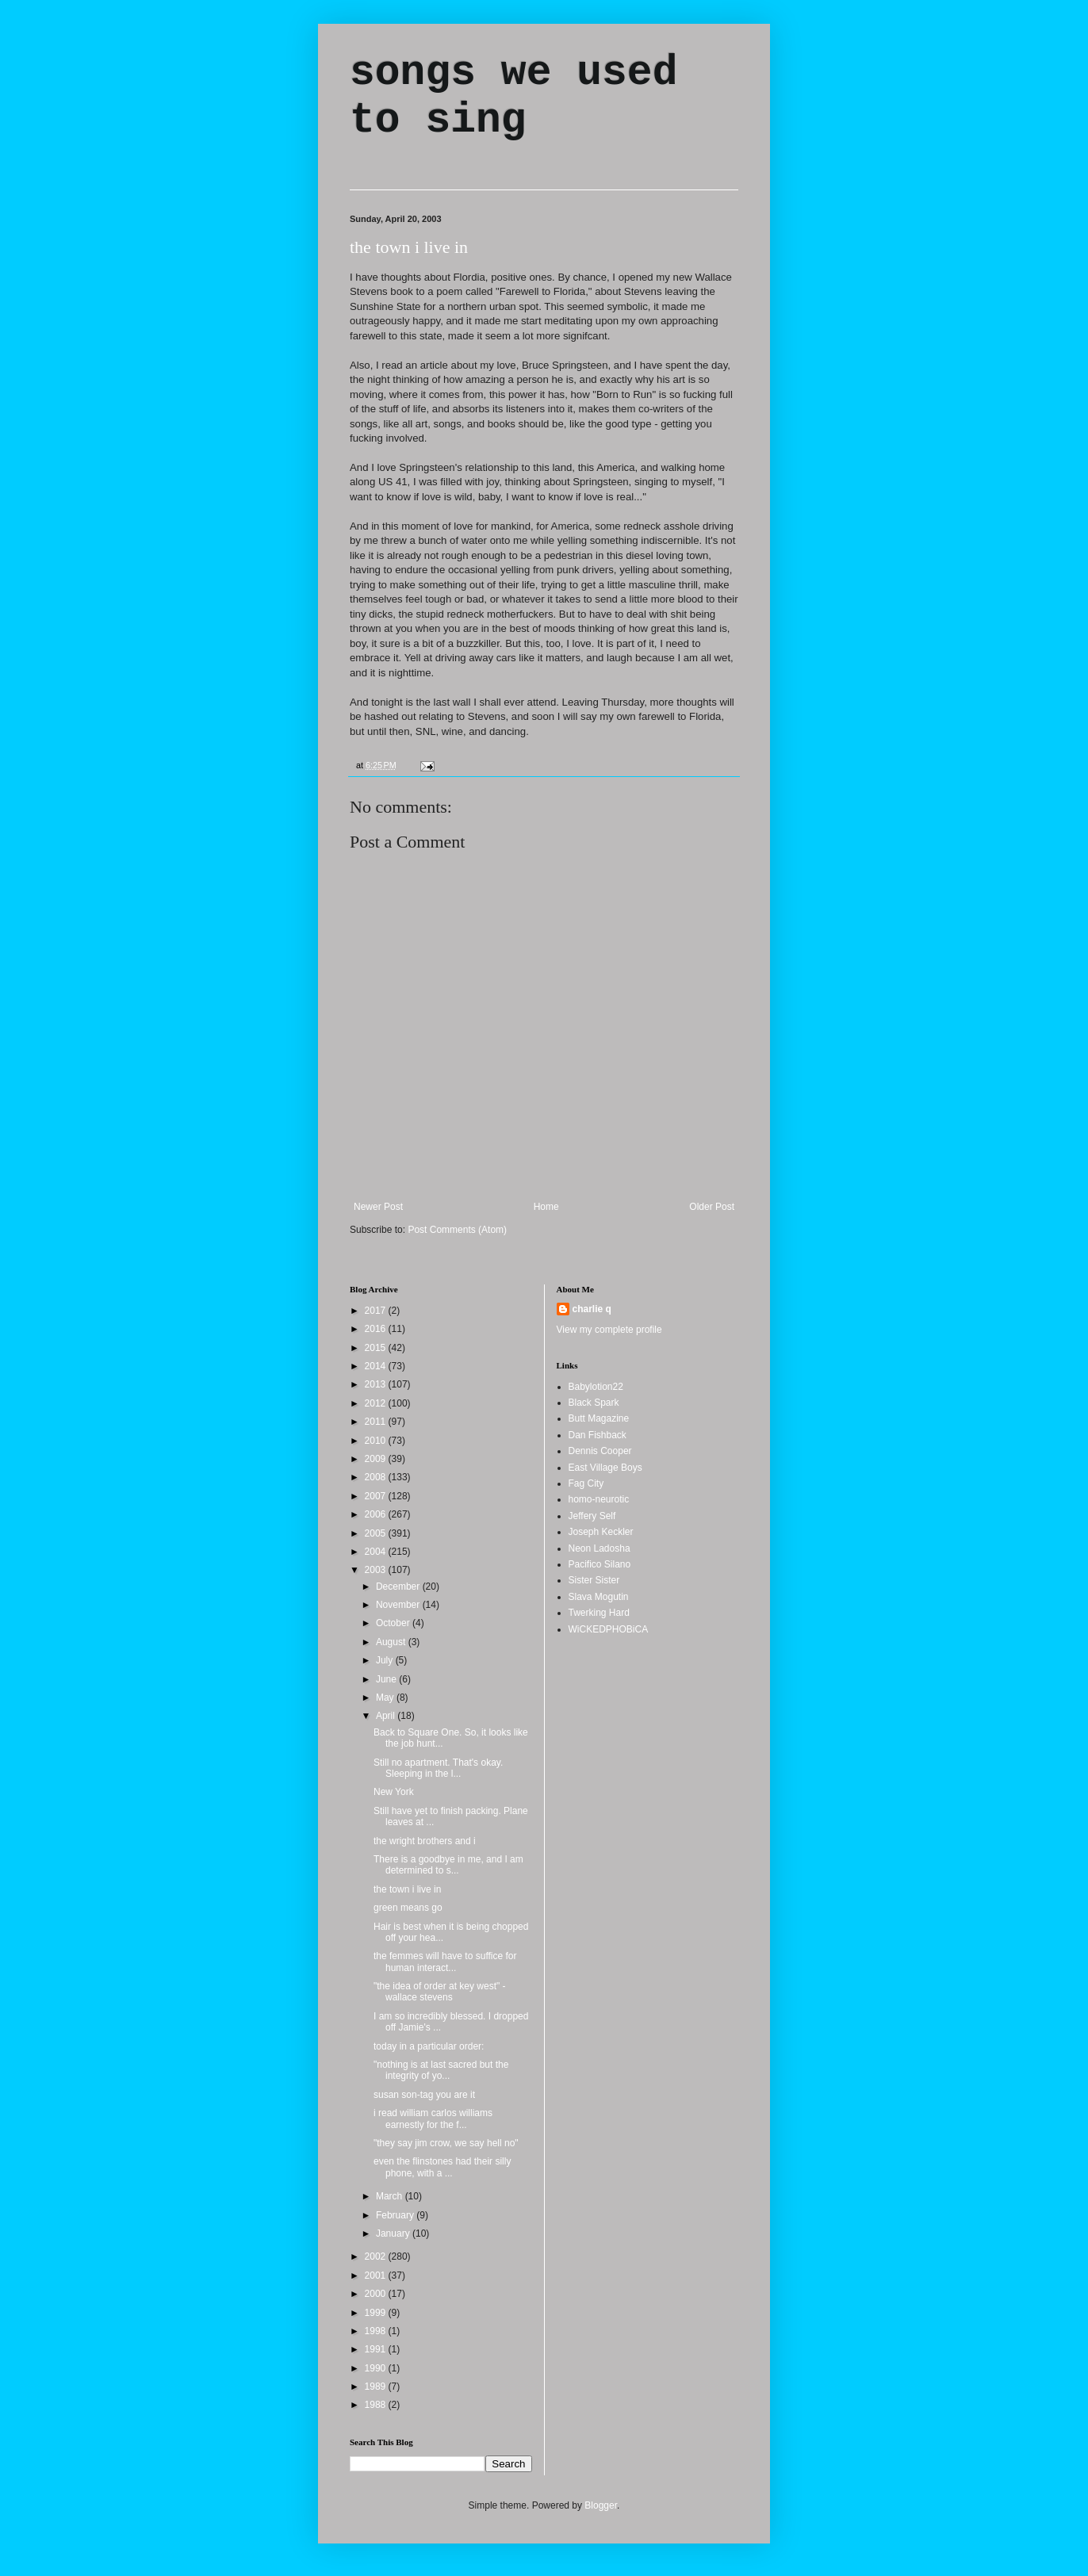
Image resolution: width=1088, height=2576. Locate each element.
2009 (377, 1458)
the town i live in (409, 247)
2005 (377, 1533)
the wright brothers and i (425, 1841)
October (394, 1623)
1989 (377, 2386)
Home (546, 1206)
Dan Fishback (597, 1435)
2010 (377, 1440)
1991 (377, 2349)
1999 (377, 2312)
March (390, 2196)
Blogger (600, 2505)
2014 (377, 1366)
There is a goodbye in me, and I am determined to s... (448, 1865)
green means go (408, 1907)
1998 (377, 2331)
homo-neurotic (599, 1499)
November (399, 1604)
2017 (377, 1310)
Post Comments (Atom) (457, 1229)
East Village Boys (605, 1467)
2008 (377, 1477)
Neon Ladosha (599, 1548)
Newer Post (378, 1206)
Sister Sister (594, 1580)
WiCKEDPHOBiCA (609, 1629)
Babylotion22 (596, 1386)
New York (394, 1791)
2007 (377, 1496)
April (386, 1715)
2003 (377, 1569)
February (396, 2215)
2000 (377, 2293)
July (386, 1660)
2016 (377, 1328)
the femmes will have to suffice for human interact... (445, 1961)
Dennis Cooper (600, 1450)
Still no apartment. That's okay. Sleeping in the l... (438, 1768)
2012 (377, 1403)
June (387, 1679)
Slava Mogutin (599, 1596)
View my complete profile (609, 1329)
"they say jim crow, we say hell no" (446, 2143)
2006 (377, 1514)
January (394, 2233)
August (392, 1642)
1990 (377, 2368)
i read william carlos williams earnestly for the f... (433, 2118)
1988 (377, 2404)
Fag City (586, 1483)
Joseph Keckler (601, 1531)
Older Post (711, 1206)
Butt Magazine (599, 1418)
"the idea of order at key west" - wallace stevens (440, 1992)
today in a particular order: (429, 2046)
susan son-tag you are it (424, 2094)
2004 (377, 1551)
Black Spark (594, 1402)
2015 (377, 1347)
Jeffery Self (592, 1515)
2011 (377, 1421)
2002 (377, 2256)
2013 (377, 1384)
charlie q (592, 1309)
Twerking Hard (599, 1612)
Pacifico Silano (600, 1564)
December (399, 1586)
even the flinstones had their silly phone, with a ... (442, 2167)
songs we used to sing (513, 96)
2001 (377, 2275)
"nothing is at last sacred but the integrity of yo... (441, 2070)
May (386, 1697)
